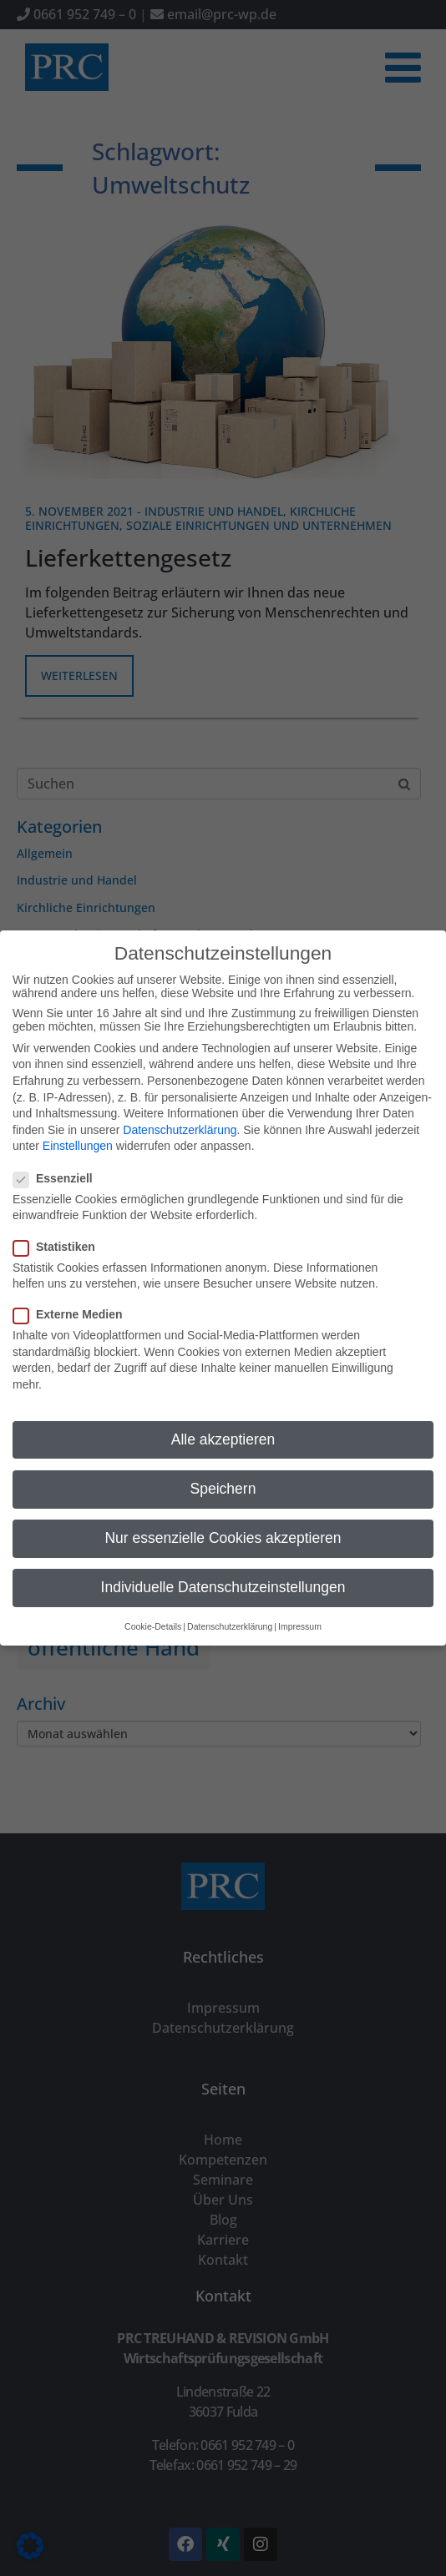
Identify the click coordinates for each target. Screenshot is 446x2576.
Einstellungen (78, 1118)
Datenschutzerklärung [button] (229, 1598)
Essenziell (58, 1150)
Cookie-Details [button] (152, 1598)
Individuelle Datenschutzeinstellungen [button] (223, 1558)
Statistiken (59, 1218)
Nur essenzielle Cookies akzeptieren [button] (222, 1509)
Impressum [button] (300, 1598)
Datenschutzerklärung (179, 1101)
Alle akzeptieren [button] (223, 1411)
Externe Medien (73, 1286)
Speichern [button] (223, 1460)
